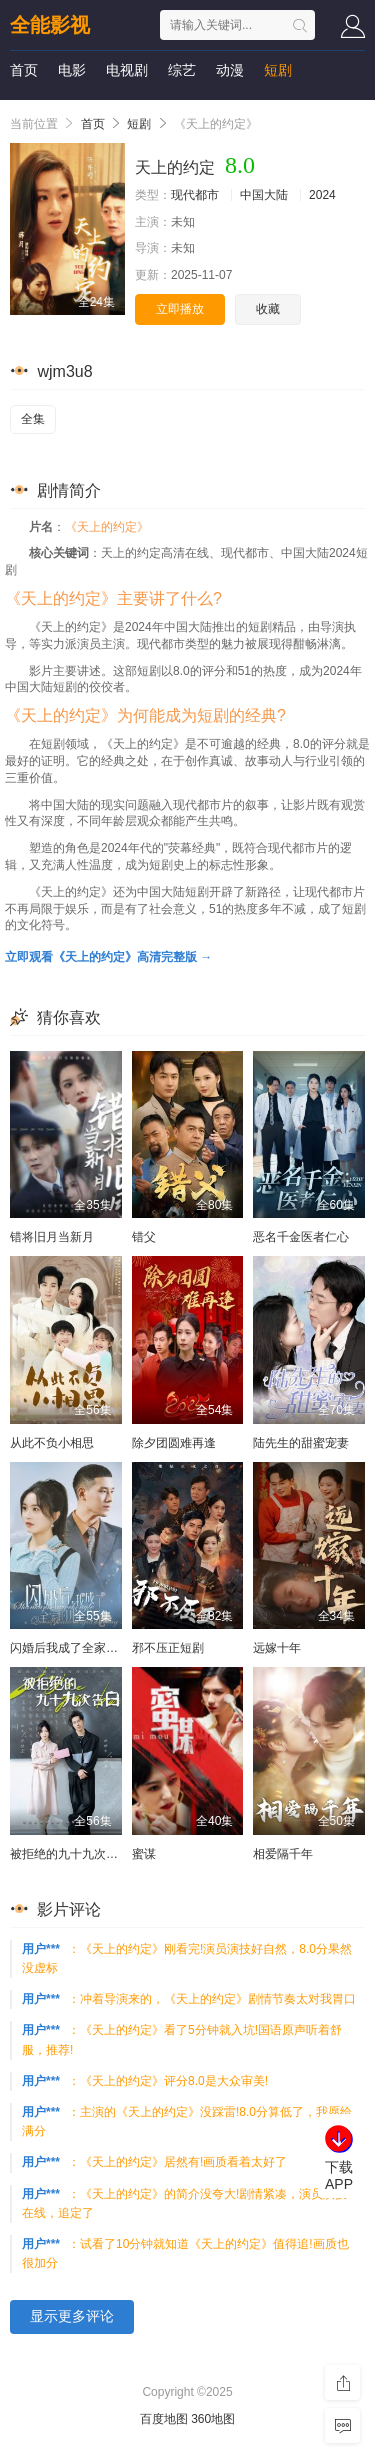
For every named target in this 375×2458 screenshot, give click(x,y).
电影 (72, 70)
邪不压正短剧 (168, 1648)
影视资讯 (38, 110)
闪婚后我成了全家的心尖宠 (82, 1648)
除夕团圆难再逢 (174, 1443)
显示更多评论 (72, 2316)
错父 (144, 1237)
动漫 (230, 70)
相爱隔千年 (283, 1854)
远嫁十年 (277, 1648)
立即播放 (180, 309)
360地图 (213, 2419)
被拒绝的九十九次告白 (70, 1854)
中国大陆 (264, 195)
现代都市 (195, 195)
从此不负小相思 (52, 1443)
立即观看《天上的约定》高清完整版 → (108, 957)
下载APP (339, 2175)
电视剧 (127, 70)
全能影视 (50, 25)
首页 (24, 70)
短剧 (278, 70)
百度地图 (164, 2419)
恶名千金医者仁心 (301, 1237)
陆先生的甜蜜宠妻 (301, 1443)
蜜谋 (144, 1854)
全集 (33, 419)
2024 (322, 195)
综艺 (182, 70)
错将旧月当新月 (52, 1237)
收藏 (268, 309)
